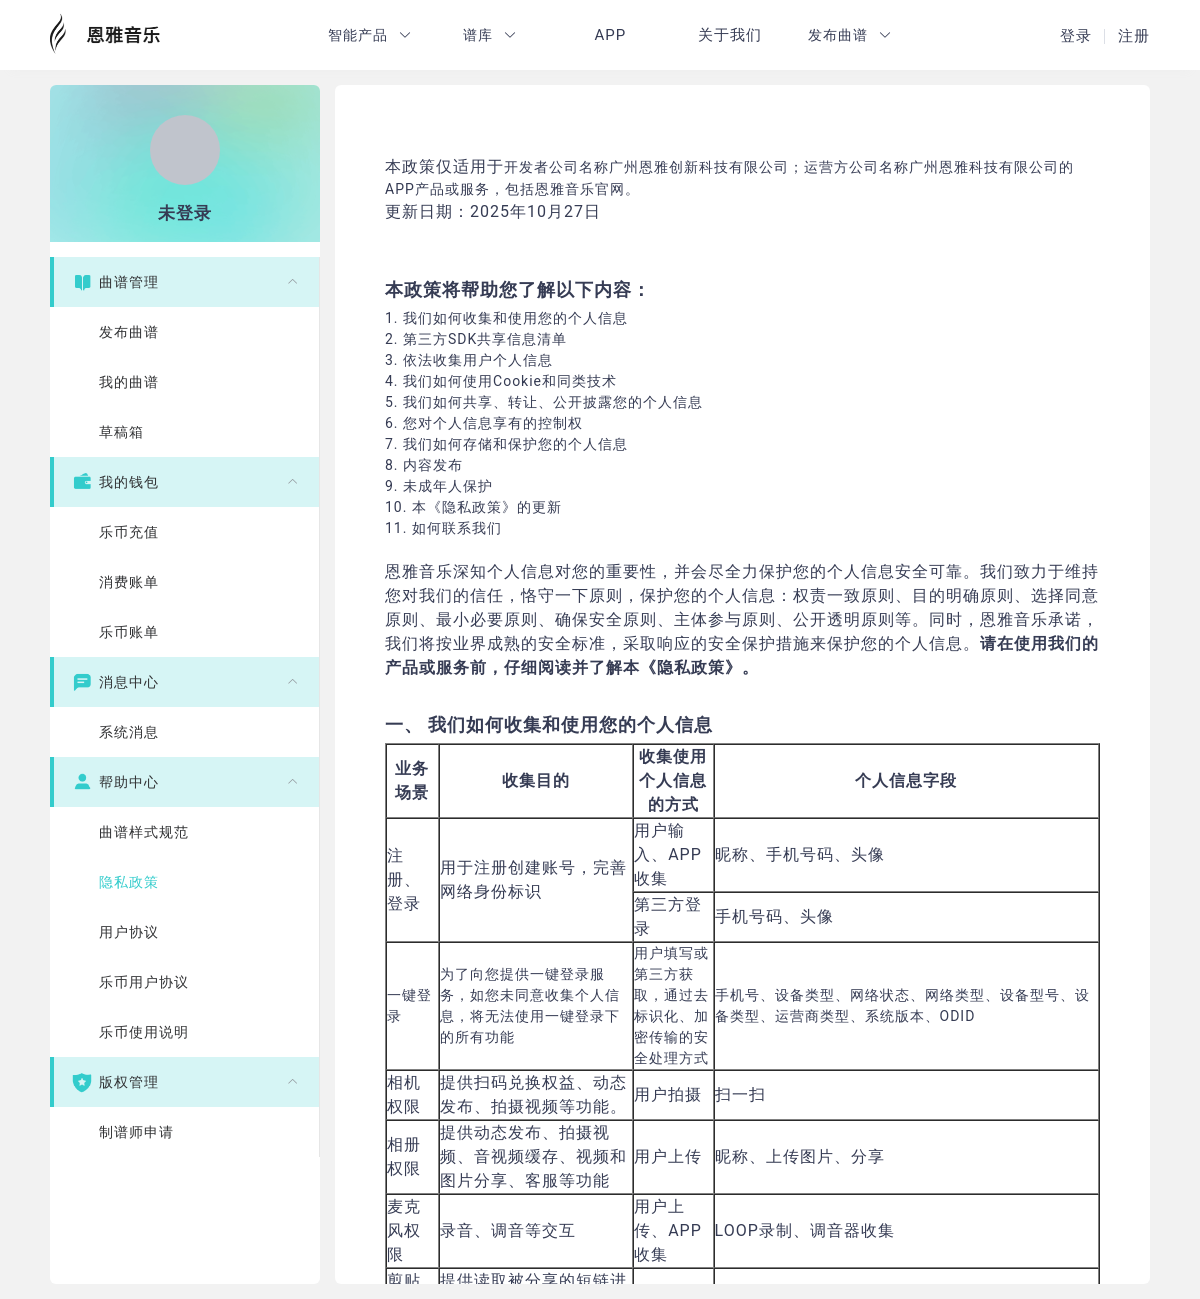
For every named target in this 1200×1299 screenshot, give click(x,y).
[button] (370, 35)
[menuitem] (184, 357)
